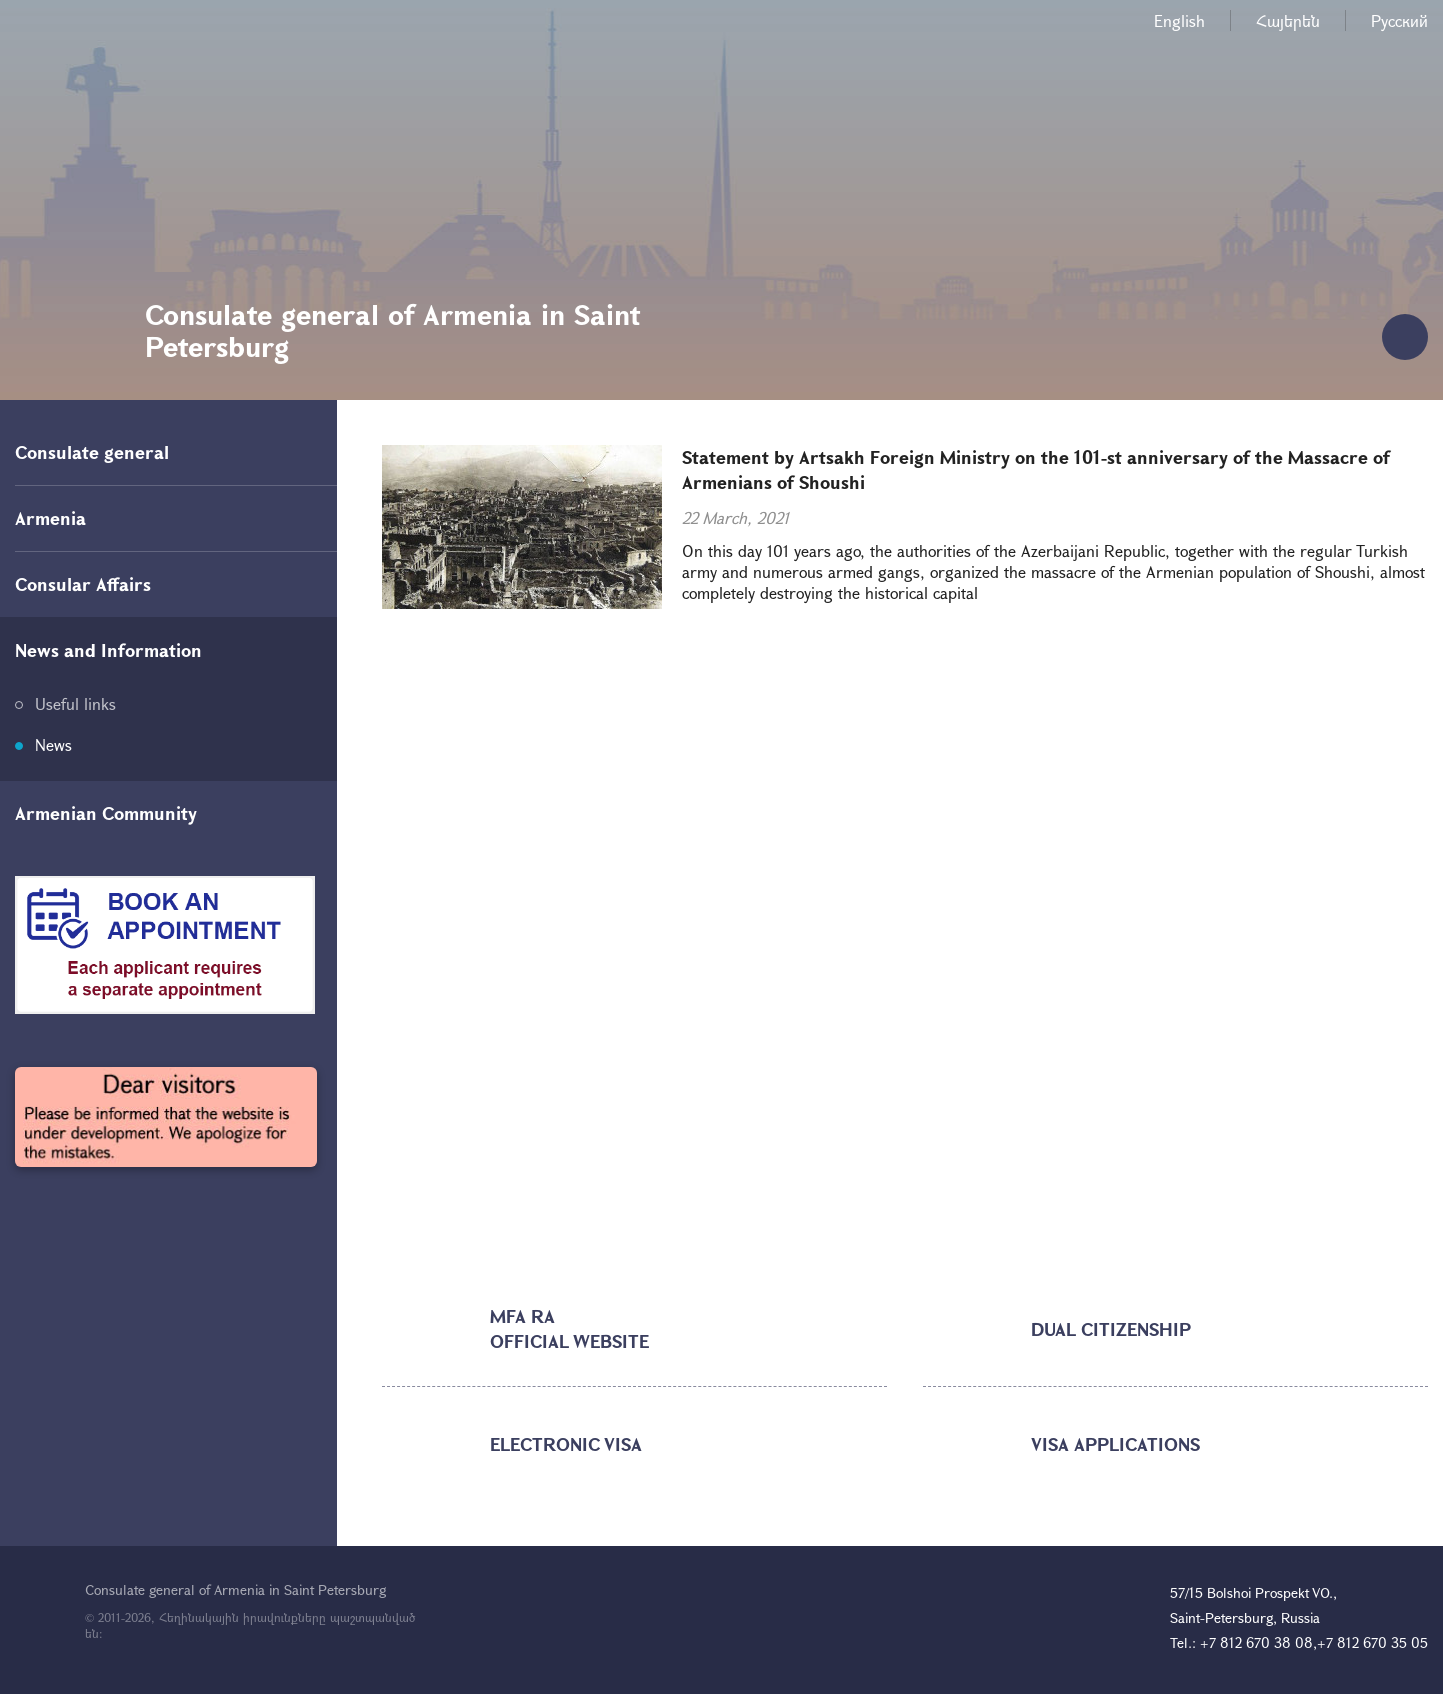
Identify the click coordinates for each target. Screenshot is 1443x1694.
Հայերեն (1288, 20)
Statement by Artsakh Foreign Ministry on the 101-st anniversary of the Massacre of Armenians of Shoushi (1036, 469)
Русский (1399, 20)
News (53, 744)
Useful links (75, 703)
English (1179, 20)
